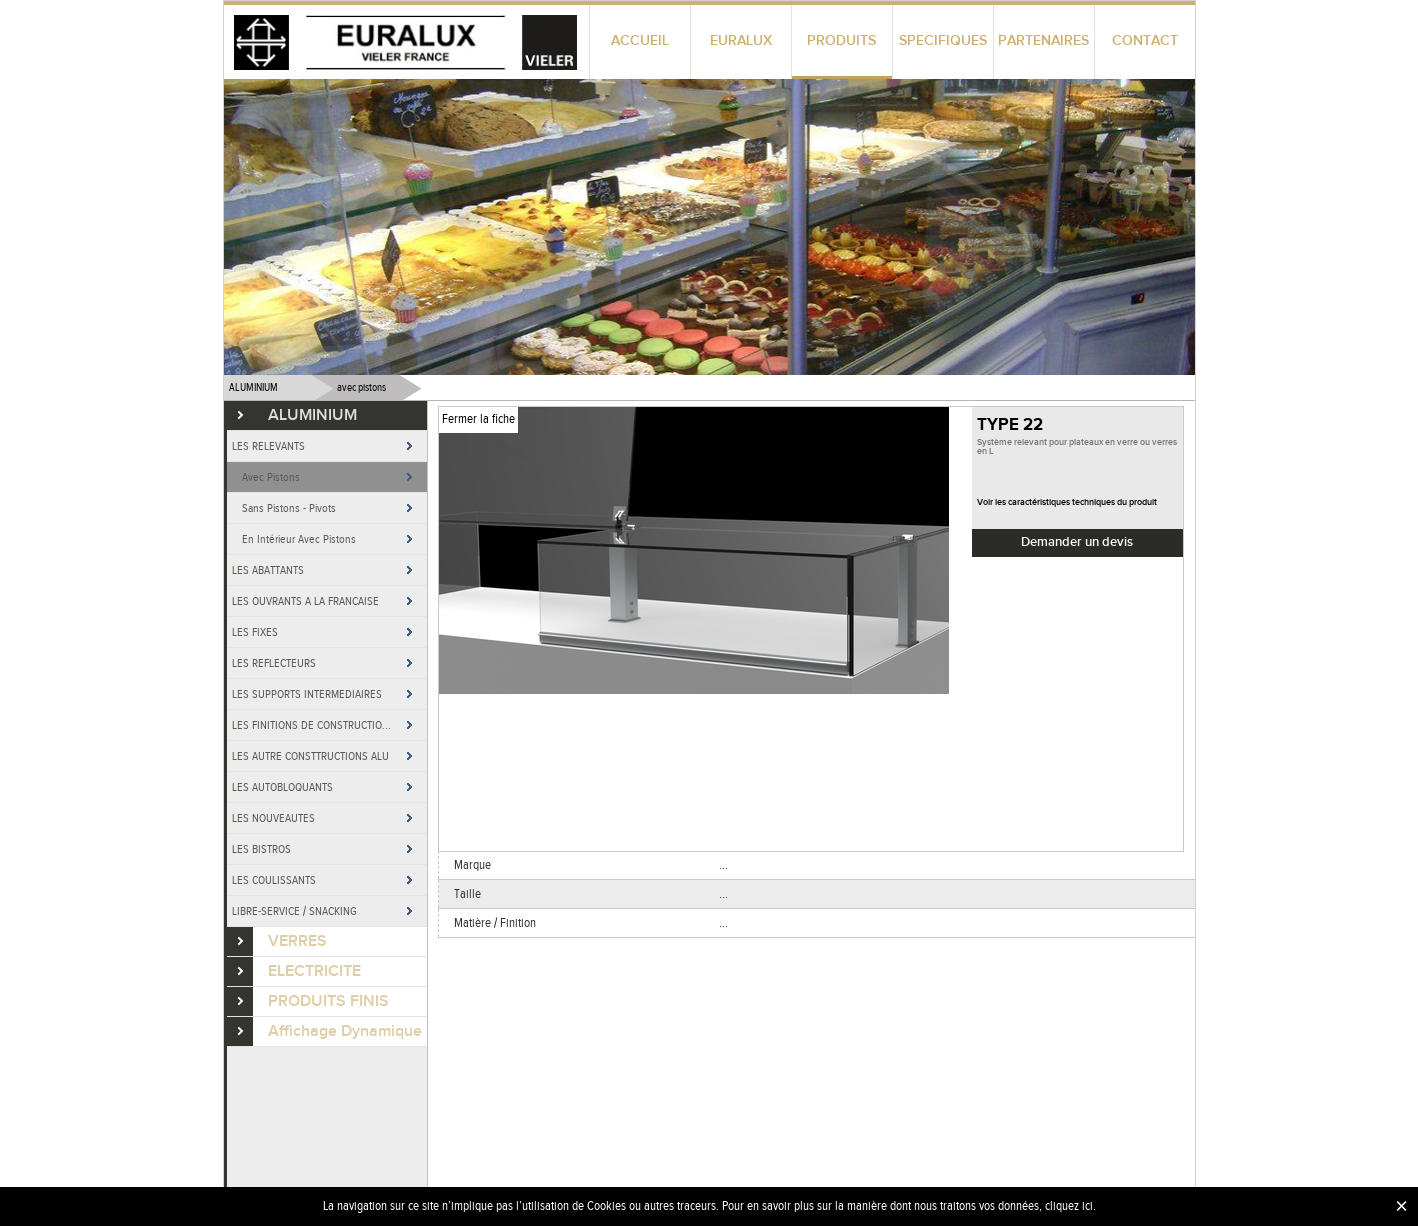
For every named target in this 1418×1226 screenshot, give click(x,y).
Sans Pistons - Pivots (289, 508)
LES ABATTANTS (268, 570)
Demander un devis (1077, 542)
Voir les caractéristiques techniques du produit (1067, 502)
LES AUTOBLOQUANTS (282, 787)
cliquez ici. (1070, 1206)
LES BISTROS (261, 849)
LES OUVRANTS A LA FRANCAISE (305, 601)
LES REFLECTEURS (274, 663)
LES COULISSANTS (274, 880)
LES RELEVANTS (268, 446)
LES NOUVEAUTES (273, 818)
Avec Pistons (271, 477)
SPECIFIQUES (943, 40)
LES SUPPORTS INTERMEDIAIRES (307, 694)
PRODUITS (841, 40)
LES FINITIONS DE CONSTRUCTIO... (311, 725)
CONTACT (1145, 40)
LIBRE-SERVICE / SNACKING (294, 911)
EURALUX (741, 40)
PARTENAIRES (1043, 40)
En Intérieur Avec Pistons (299, 539)
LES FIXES (255, 632)
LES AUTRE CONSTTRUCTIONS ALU (310, 756)
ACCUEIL (640, 40)
